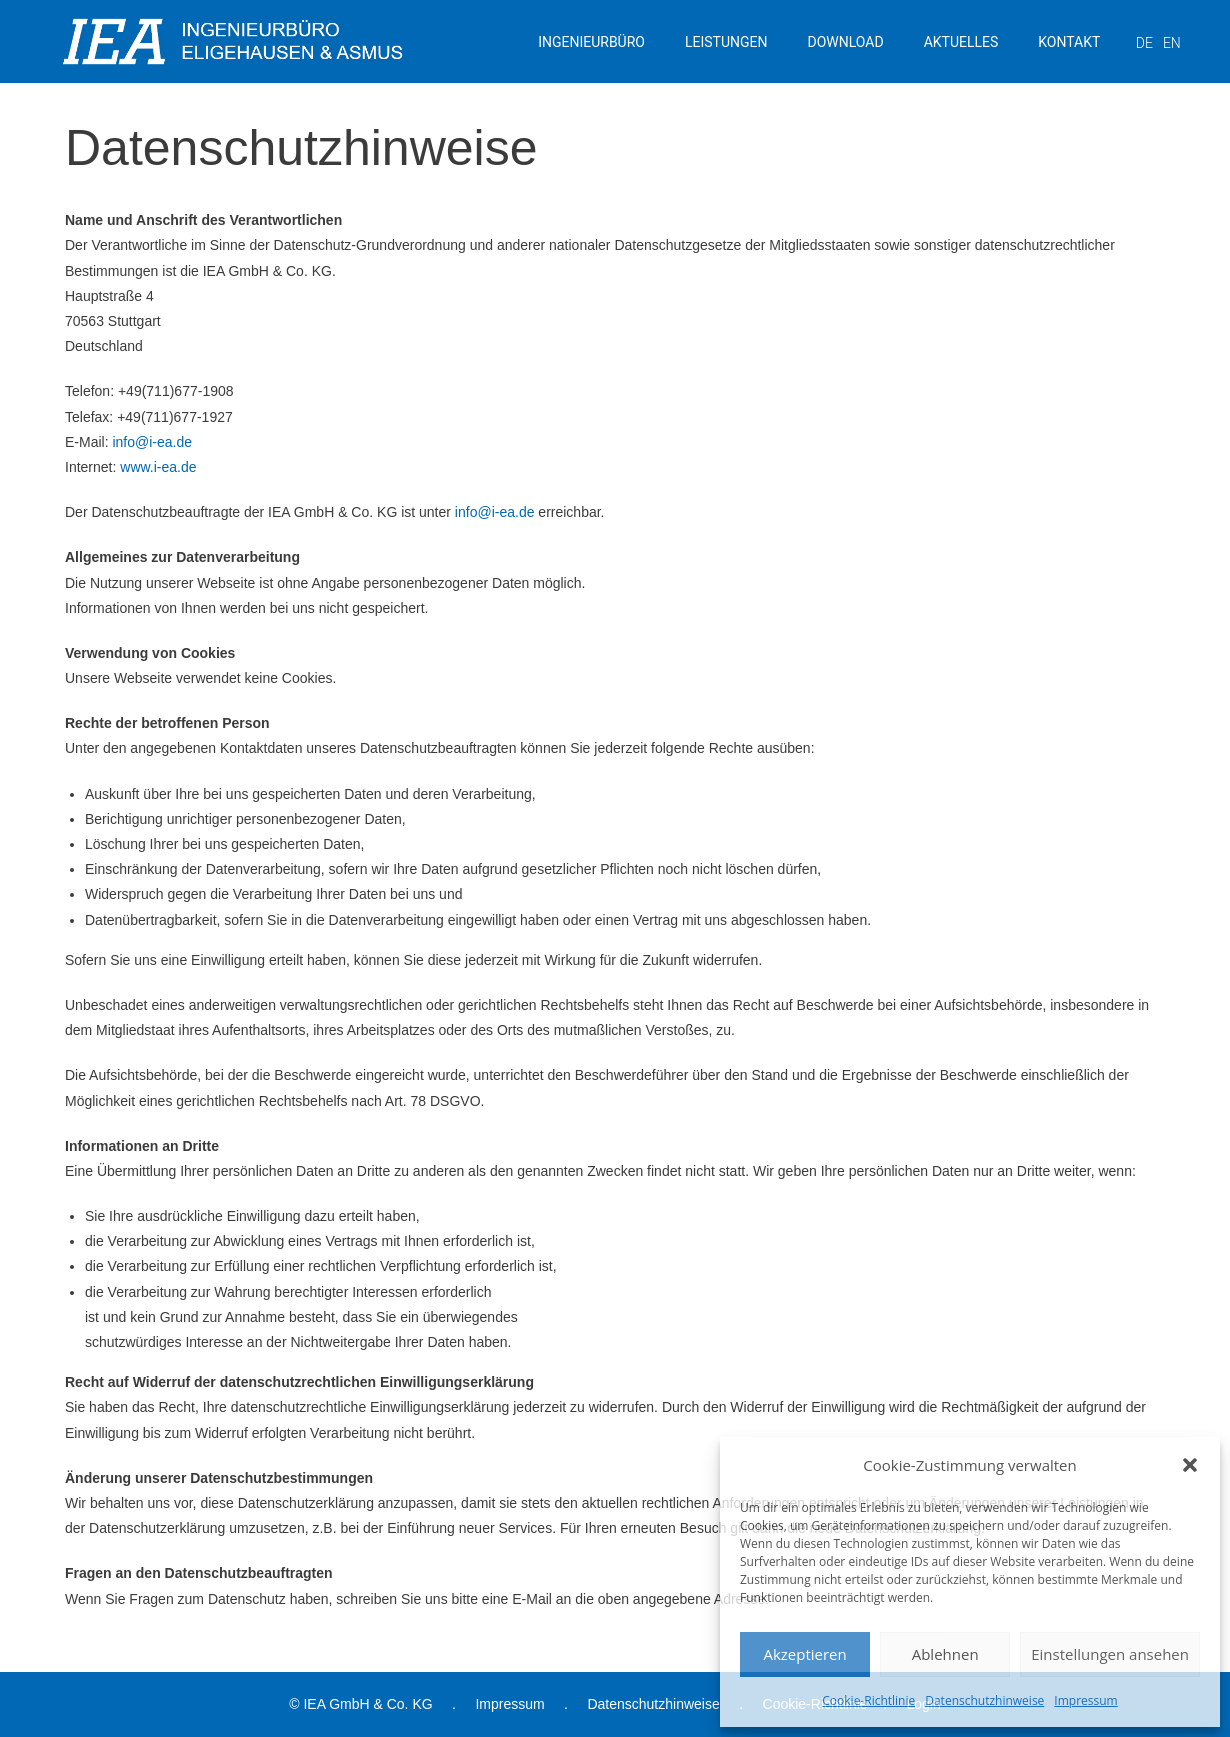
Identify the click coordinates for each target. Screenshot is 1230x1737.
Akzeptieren (804, 1654)
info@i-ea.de (152, 442)
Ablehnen (945, 1654)
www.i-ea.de (158, 467)
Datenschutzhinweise (984, 1700)
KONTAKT (1069, 42)
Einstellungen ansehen (1110, 1654)
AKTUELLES (961, 42)
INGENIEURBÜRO (591, 42)
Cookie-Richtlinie (868, 1700)
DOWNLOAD (846, 42)
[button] (1190, 1465)
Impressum (1085, 1700)
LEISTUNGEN (726, 42)
